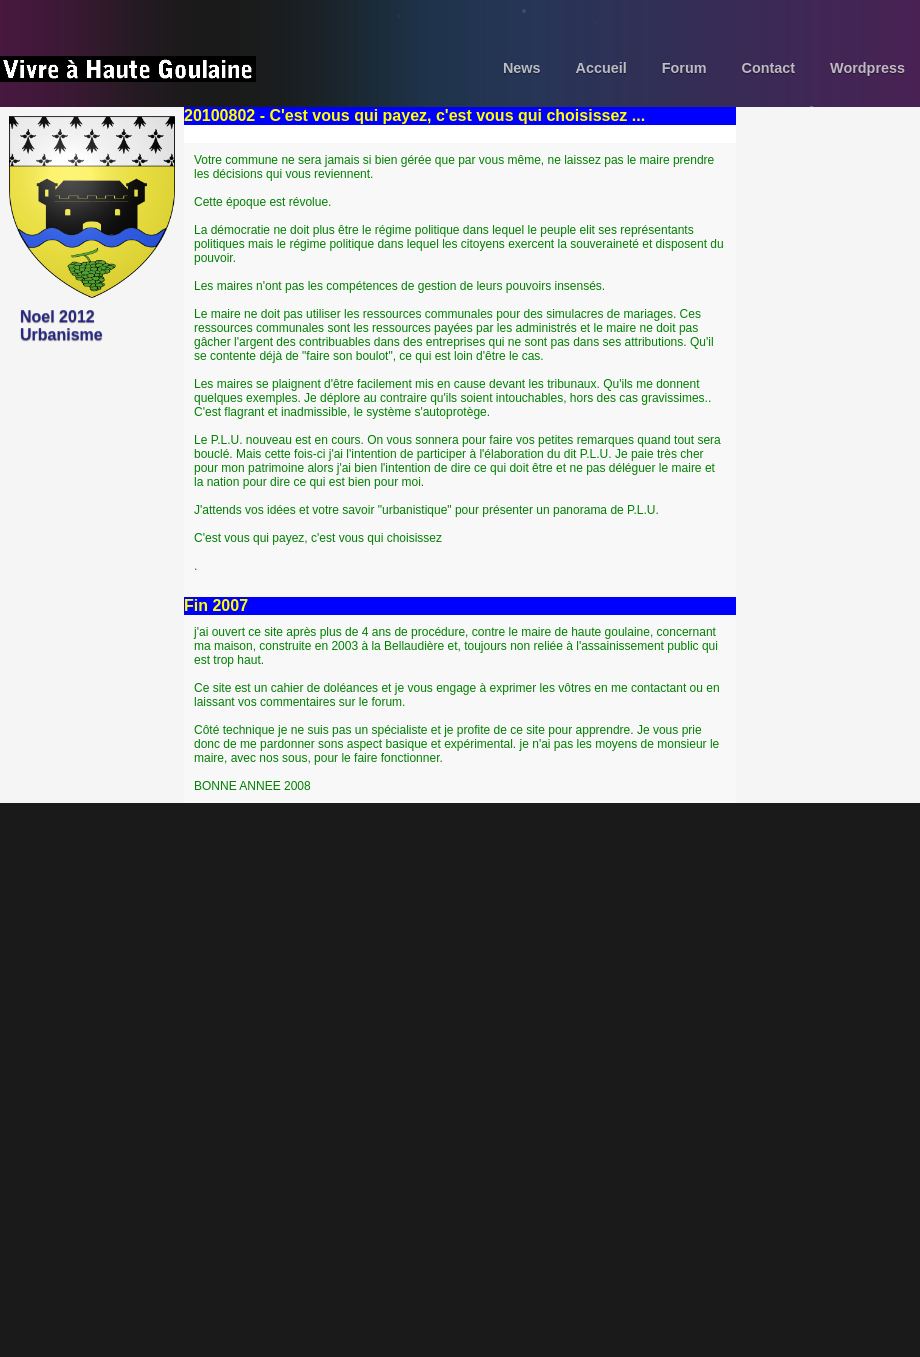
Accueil (601, 68)
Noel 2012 (57, 316)
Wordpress (867, 68)
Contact (769, 68)
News (522, 68)
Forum (684, 68)
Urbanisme (61, 334)
